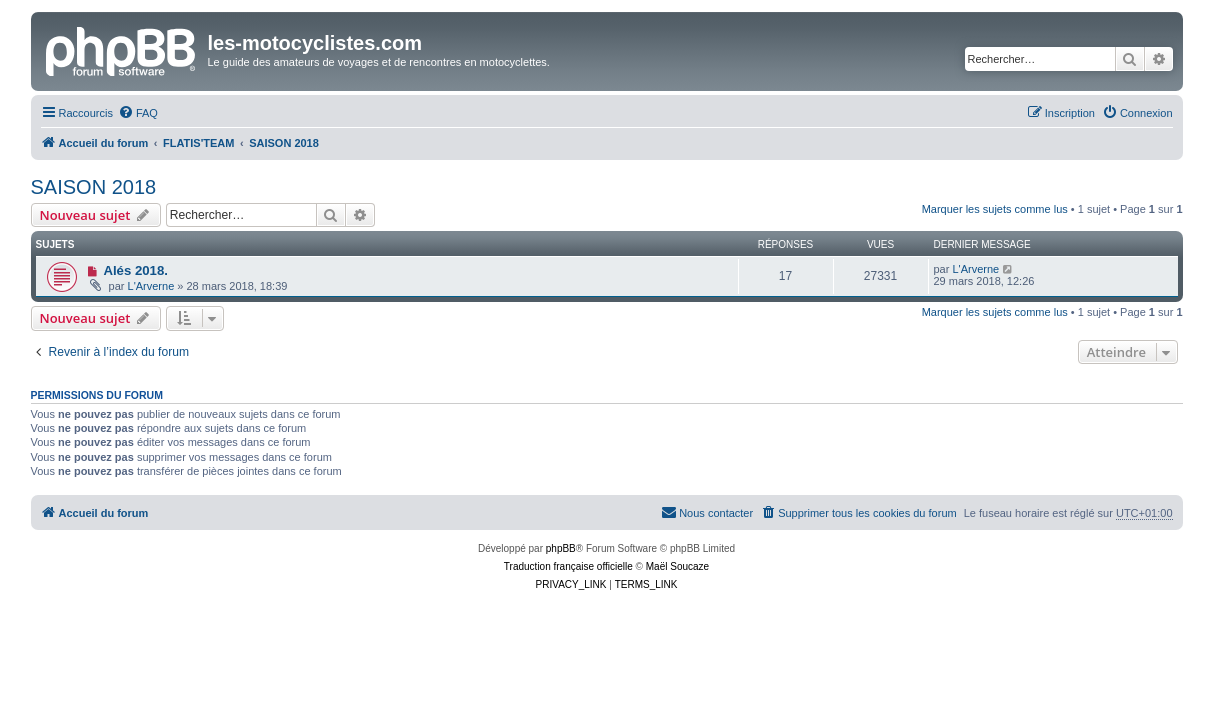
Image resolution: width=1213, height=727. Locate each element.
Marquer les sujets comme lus (995, 209)
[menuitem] (138, 113)
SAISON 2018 (94, 187)
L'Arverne (151, 286)
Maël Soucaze (677, 566)
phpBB (561, 548)
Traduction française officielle (568, 566)
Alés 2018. (135, 270)
